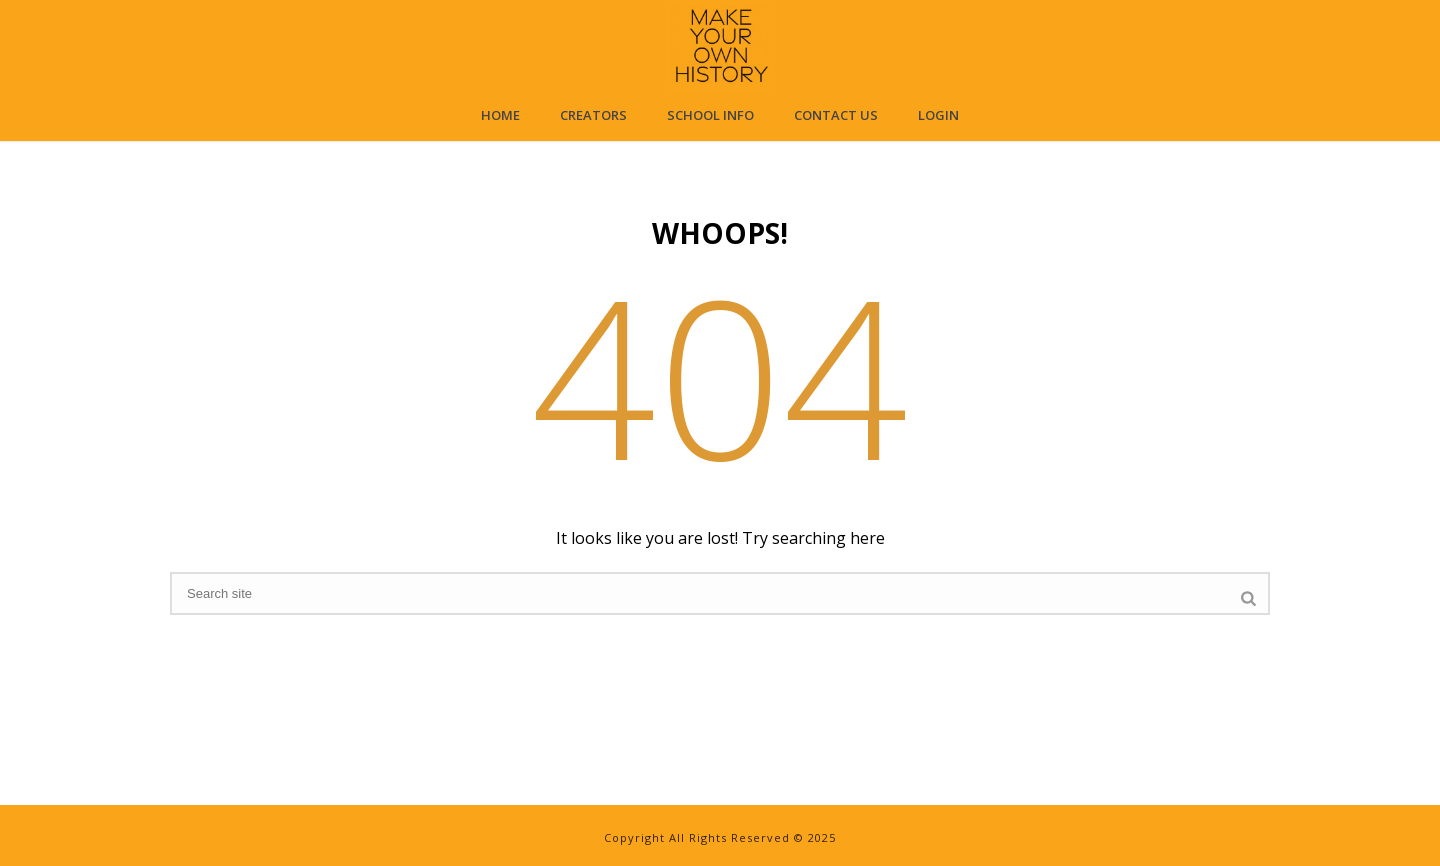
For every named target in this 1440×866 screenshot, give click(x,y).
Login (938, 115)
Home (500, 115)
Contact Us (836, 115)
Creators (593, 115)
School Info (710, 115)
